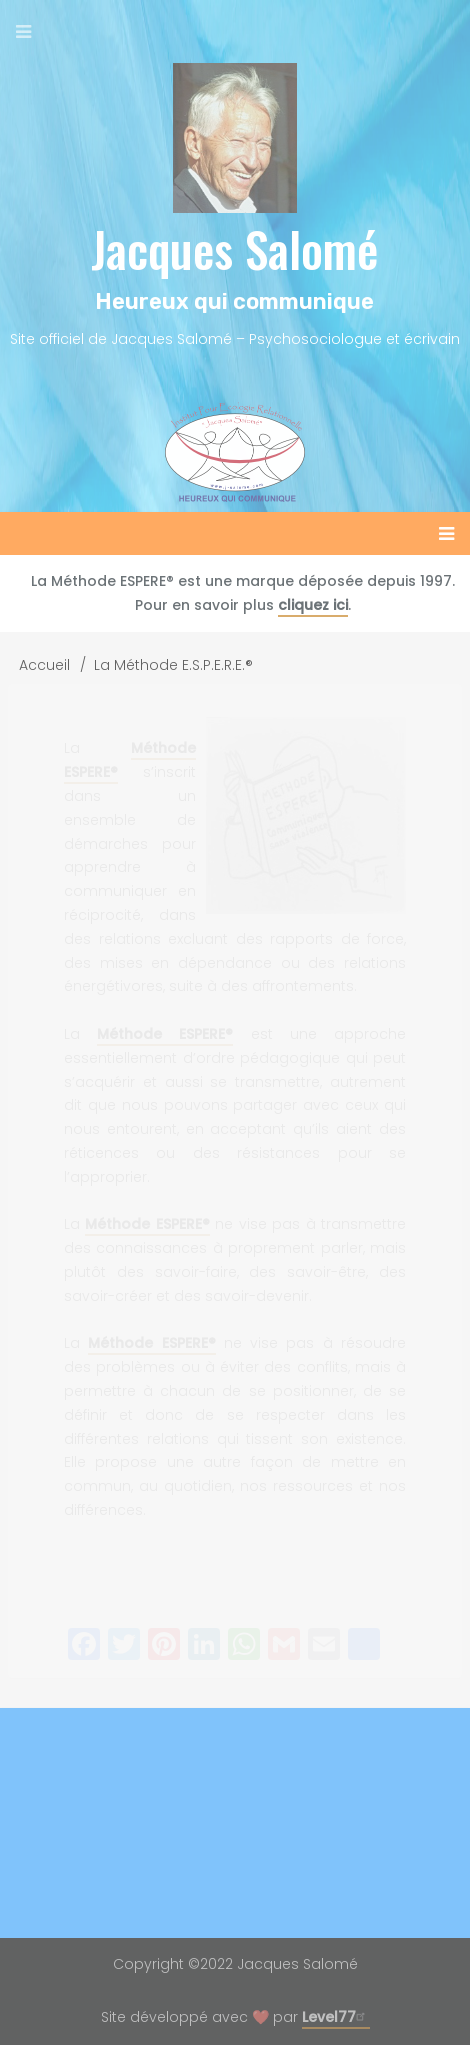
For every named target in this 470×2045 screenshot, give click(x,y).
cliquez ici (313, 605)
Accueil (44, 665)
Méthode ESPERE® (165, 1034)
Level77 (336, 2017)
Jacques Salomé (234, 248)
